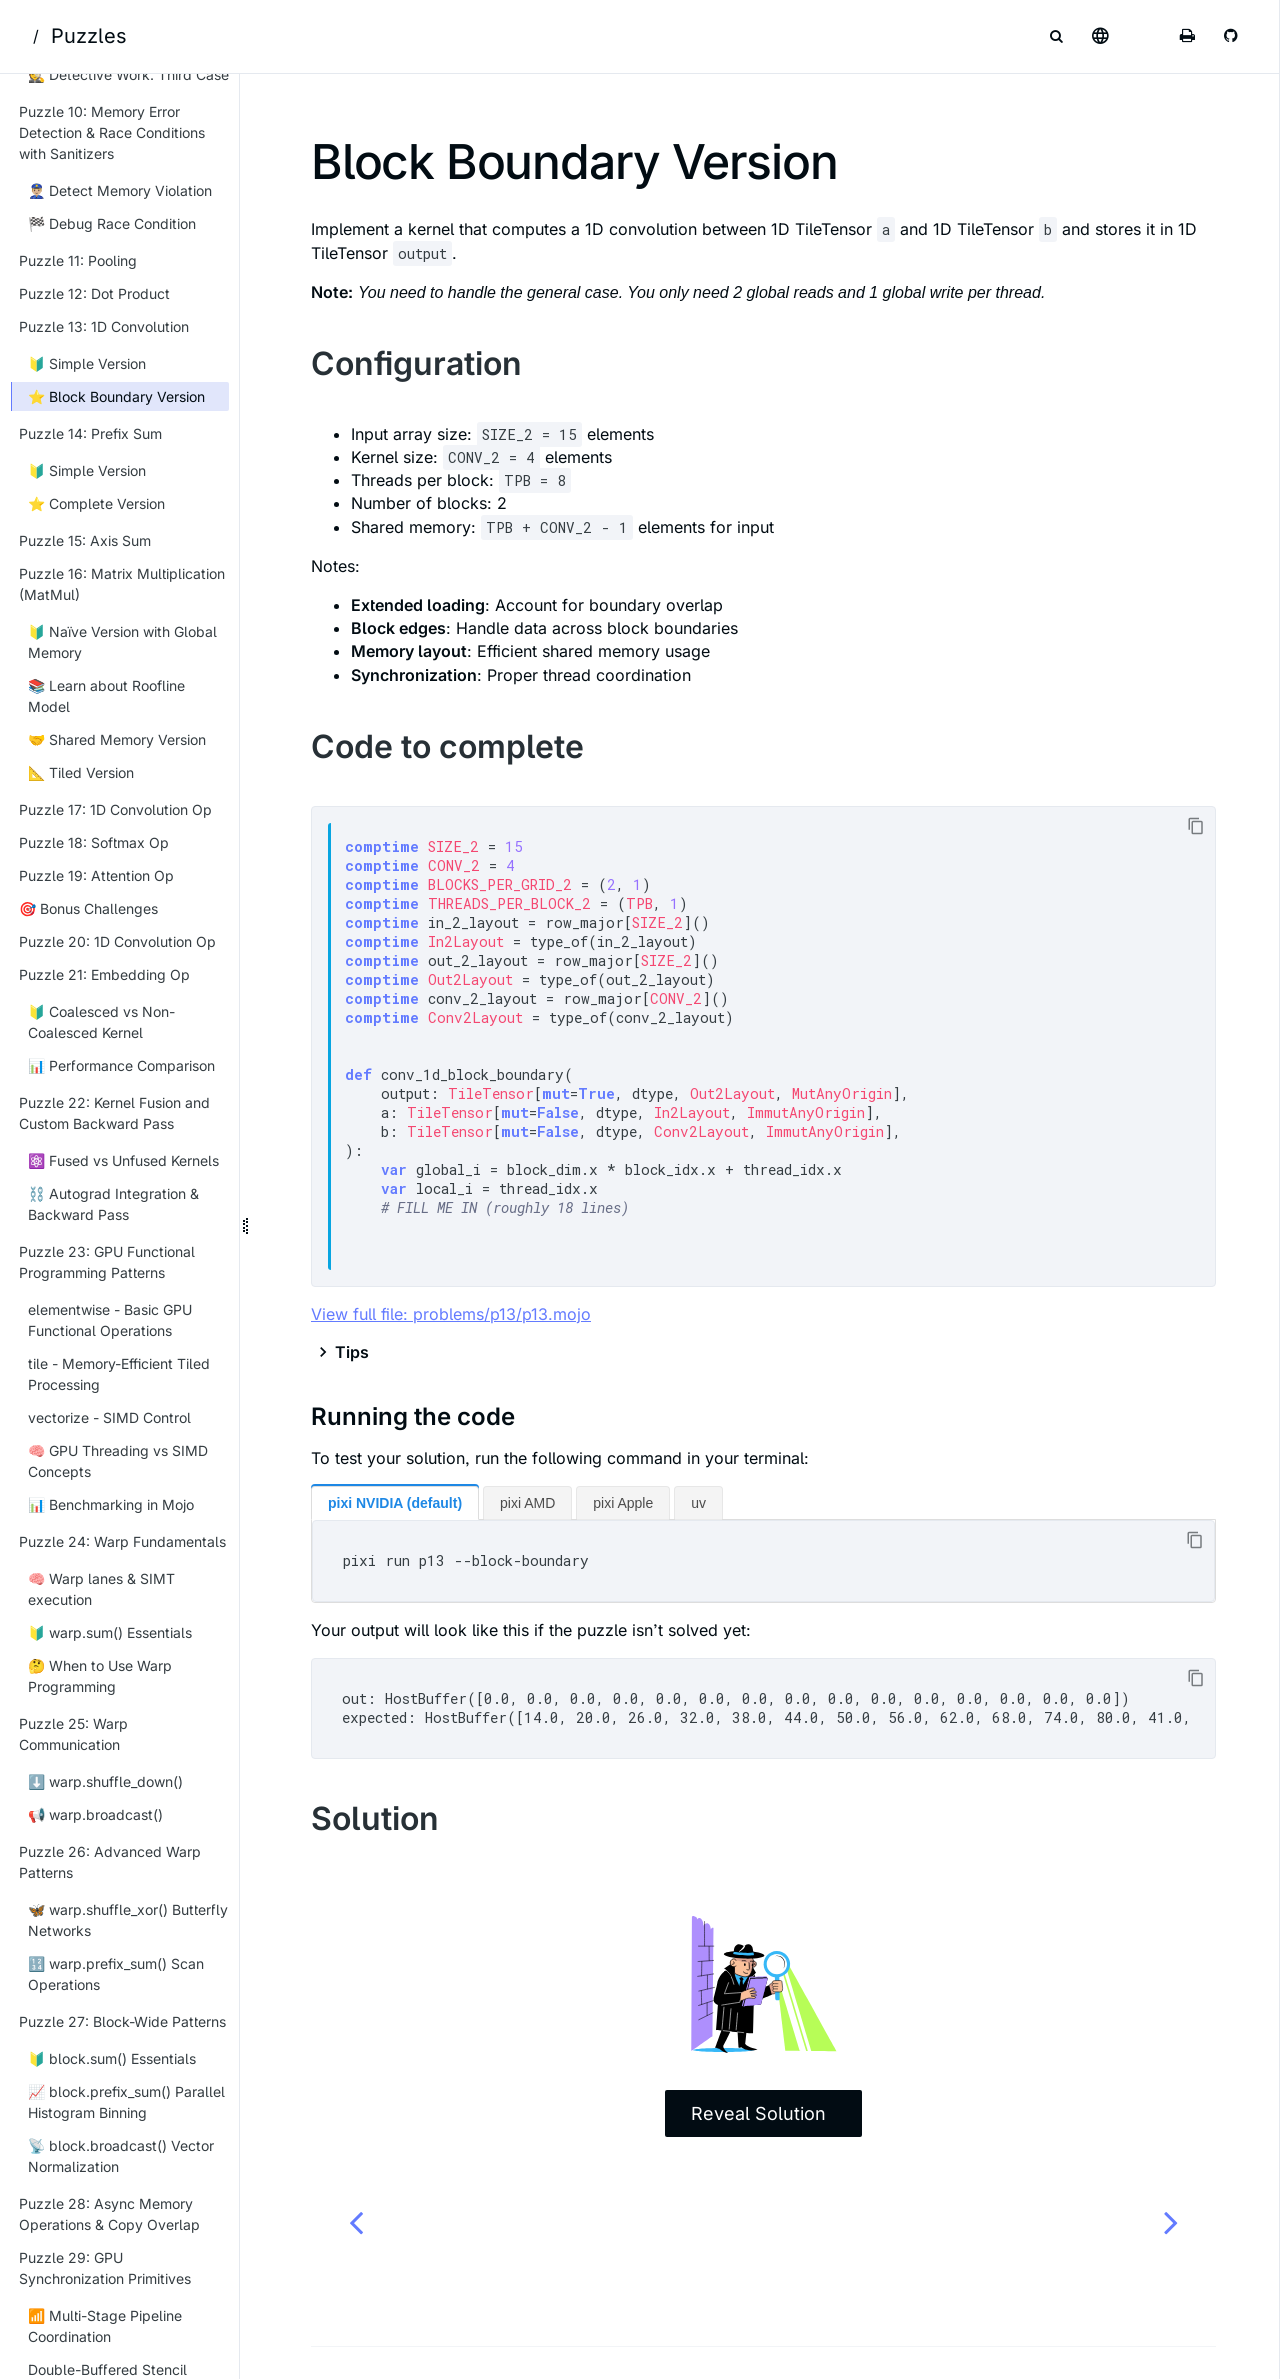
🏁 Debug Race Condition (112, 223)
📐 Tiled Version (81, 772)
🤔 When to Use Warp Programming (100, 1676)
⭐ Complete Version (96, 503)
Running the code (413, 1416)
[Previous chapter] (356, 2221)
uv (698, 1503)
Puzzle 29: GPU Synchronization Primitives (105, 2268)
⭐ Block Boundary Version (116, 396)
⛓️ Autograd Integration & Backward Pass (113, 1204)
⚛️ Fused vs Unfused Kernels (123, 1160)
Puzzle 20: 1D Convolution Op (117, 941)
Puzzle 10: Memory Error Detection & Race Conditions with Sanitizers (112, 132)
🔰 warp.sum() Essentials (110, 1632)
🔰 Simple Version (87, 363)
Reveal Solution (758, 2113)
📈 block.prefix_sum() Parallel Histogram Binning (126, 2102)
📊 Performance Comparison (121, 1065)
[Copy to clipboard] (1195, 826)
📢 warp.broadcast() (95, 1814)
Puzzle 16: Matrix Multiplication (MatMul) (122, 584)
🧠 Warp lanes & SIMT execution (101, 1589)
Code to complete (447, 746)
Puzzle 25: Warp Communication (73, 1734)
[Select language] (1100, 36)
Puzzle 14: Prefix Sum (90, 433)
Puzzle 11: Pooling (78, 260)
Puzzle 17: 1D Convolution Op (115, 809)
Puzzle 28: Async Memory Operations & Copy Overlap (109, 2214)
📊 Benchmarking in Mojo (111, 1504)
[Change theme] (1144, 36)
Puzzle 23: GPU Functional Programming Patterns (107, 1262)
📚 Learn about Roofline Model (106, 696)
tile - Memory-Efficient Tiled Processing (119, 1374)
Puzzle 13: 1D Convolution (104, 326)
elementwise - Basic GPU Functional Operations (110, 1320)
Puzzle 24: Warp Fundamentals (122, 1541)
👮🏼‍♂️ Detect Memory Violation (120, 190)
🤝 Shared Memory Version (117, 739)
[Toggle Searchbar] (1056, 36)
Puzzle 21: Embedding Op (104, 974)
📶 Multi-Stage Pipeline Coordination (105, 2326)
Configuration (416, 363)
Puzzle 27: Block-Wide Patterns (122, 2021)
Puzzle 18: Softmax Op (94, 842)
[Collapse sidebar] (221, 100)
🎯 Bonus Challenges (88, 908)
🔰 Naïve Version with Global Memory (122, 642)
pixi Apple (623, 1503)
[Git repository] (1232, 36)
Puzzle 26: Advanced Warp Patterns (110, 1862)
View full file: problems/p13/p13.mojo (451, 1314)
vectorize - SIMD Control (109, 1417)
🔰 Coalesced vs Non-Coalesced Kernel (101, 1022)
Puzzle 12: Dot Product (94, 293)
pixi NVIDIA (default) (395, 1503)
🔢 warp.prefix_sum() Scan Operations (116, 1974)
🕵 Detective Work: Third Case (128, 74)
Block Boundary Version (574, 161)
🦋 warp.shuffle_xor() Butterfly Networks (128, 1920)
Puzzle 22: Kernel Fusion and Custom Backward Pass (114, 1113)
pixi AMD (527, 1503)
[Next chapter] (1171, 2221)
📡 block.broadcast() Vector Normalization (121, 2156)
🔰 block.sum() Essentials (112, 2058)
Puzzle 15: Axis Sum (85, 540)
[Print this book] (1188, 36)
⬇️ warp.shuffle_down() (105, 1781)
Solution (375, 1818)
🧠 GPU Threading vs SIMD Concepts (118, 1461)
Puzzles (89, 36)
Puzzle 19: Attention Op (96, 875)
